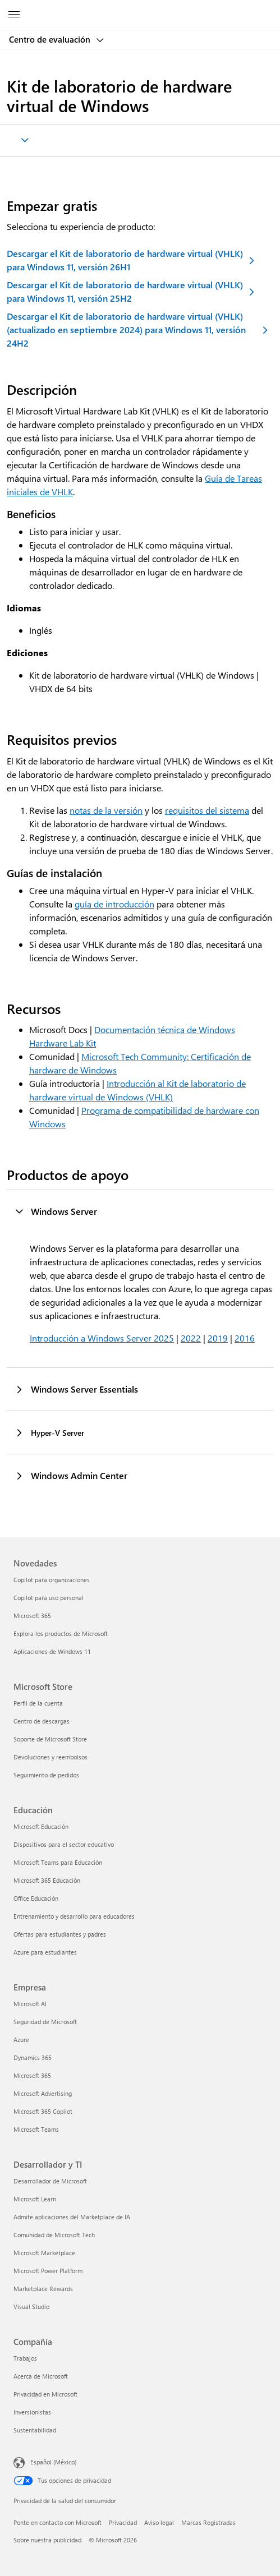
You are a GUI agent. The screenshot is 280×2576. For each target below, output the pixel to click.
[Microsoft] (139, 8)
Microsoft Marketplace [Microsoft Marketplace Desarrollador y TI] (44, 2252)
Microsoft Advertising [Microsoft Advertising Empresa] (42, 2093)
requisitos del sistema (207, 810)
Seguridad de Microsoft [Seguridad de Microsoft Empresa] (45, 2021)
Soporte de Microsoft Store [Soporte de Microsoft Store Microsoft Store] (50, 1739)
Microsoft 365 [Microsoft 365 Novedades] (32, 1615)
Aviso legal (159, 2522)
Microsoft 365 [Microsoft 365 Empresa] (32, 2075)
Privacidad (123, 2522)
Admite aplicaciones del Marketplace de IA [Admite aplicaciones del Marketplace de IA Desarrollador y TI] (71, 2217)
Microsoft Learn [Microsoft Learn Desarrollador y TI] (34, 2199)
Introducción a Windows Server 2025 (102, 1338)
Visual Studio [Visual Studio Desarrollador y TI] (31, 2306)
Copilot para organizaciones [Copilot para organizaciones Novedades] (51, 1579)
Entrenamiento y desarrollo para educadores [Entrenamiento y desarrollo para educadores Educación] (74, 1916)
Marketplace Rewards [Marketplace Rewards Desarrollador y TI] (43, 2288)
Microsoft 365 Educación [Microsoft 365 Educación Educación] (46, 1880)
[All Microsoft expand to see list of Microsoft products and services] (14, 15)
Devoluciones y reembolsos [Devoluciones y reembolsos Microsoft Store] (50, 1757)
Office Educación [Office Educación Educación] (35, 1898)
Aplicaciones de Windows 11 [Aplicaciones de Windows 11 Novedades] (52, 1651)
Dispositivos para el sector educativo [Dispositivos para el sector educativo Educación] (63, 1844)
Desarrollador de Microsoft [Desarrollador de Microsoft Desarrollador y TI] (50, 2181)
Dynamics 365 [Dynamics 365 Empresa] (32, 2057)
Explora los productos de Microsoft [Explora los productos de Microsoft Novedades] (60, 1633)
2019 (218, 1338)
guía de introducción (114, 904)
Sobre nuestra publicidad (47, 2540)
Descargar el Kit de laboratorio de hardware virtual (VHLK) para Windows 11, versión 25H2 (125, 291)
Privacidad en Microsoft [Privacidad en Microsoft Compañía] (45, 2394)
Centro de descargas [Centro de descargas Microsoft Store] (41, 1721)
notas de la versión (106, 810)
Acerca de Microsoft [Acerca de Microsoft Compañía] (40, 2376)
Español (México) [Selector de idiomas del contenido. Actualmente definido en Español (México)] (53, 2462)
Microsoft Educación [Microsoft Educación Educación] (40, 1826)
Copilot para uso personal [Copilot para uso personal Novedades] (48, 1597)
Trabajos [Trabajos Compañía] (25, 2358)
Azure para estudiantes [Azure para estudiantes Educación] (45, 1952)
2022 (191, 1338)
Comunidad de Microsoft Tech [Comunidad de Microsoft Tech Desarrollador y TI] (54, 2235)
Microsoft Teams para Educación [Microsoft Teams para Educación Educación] (57, 1862)
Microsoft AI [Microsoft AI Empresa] (30, 2003)
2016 (245, 1338)
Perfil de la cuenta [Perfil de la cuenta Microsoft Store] (38, 1703)
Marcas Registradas (208, 2522)
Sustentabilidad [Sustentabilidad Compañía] (34, 2430)
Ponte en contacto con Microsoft (57, 2522)
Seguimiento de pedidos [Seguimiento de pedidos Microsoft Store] (46, 1775)
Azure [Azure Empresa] (21, 2039)
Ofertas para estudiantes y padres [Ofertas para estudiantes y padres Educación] (59, 1934)
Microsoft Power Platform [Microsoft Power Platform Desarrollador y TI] (47, 2270)
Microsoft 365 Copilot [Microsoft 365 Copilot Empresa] (42, 2111)
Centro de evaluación (51, 39)
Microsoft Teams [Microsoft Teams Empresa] (36, 2129)
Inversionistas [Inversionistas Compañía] (32, 2412)
